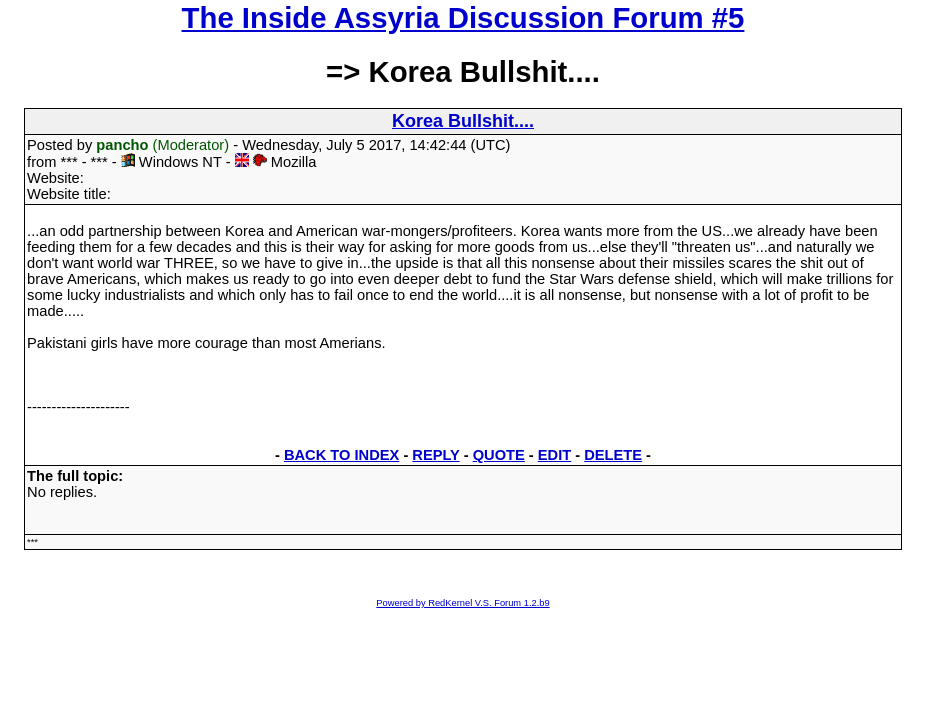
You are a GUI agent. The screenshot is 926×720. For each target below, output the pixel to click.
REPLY (435, 455)
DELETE (613, 455)
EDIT (554, 455)
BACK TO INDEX (341, 455)
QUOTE (499, 455)
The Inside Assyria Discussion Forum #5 (463, 17)
